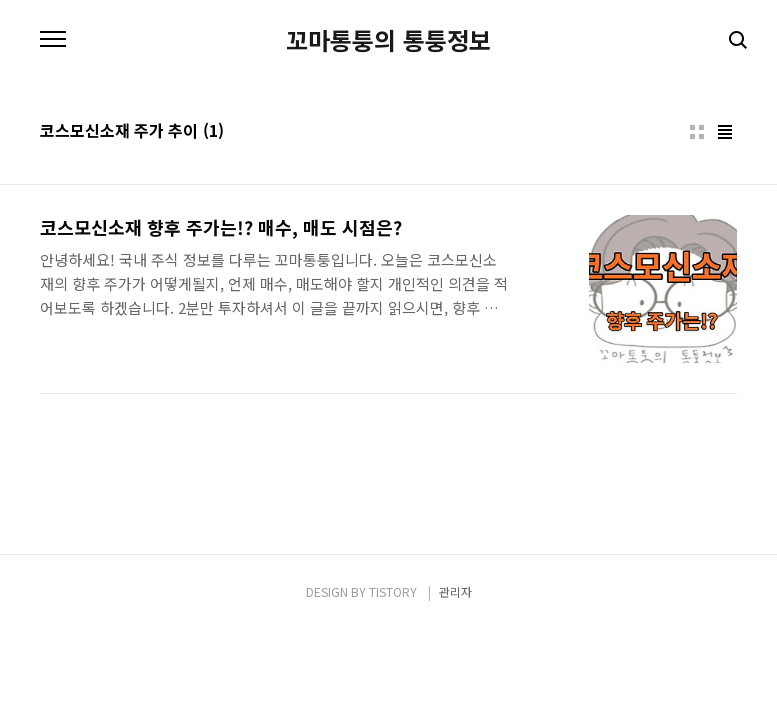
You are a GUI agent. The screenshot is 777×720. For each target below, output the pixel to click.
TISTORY (393, 591)
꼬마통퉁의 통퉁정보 (388, 40)
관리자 (455, 591)
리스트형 (725, 132)
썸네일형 (697, 132)
